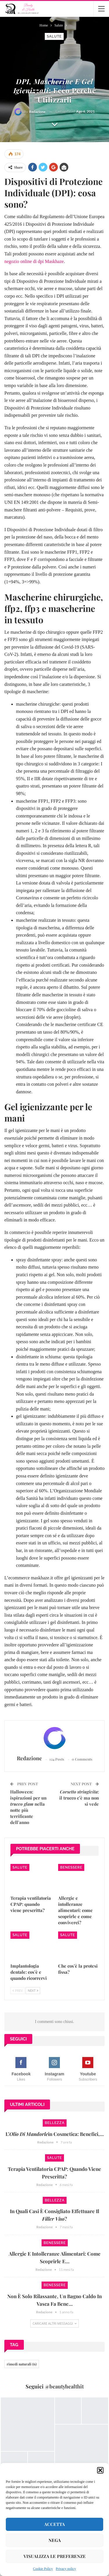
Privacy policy (66, 2569)
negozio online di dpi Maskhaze (34, 261)
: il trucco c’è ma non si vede (79, 1798)
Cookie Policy (43, 2569)
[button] (100, 2470)
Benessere (71, 1867)
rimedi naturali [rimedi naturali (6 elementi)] (22, 2364)
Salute (54, 36)
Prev (17, 1990)
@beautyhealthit (64, 2386)
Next (33, 1990)
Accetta (54, 2524)
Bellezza (55, 2123)
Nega (55, 2540)
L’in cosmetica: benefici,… (55, 2134)
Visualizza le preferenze (55, 2556)
